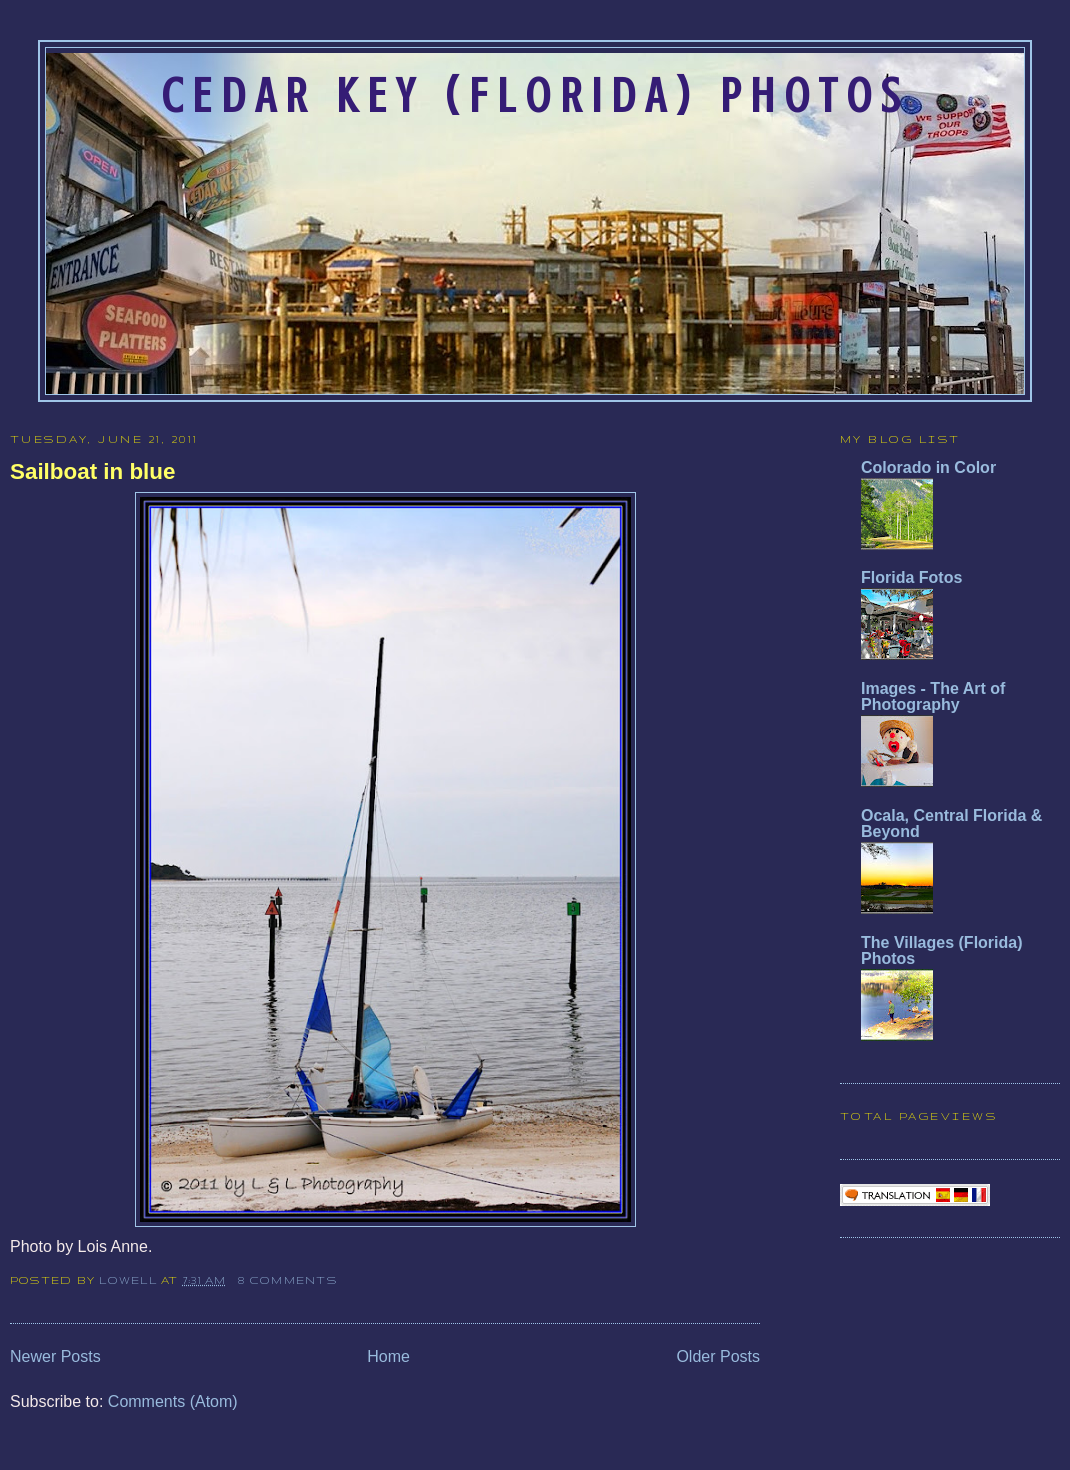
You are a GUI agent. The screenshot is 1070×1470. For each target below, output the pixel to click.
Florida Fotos (911, 577)
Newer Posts (55, 1356)
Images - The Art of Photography (933, 696)
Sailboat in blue (92, 471)
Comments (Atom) (173, 1401)
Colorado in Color (928, 467)
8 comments (287, 1280)
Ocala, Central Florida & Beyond (951, 823)
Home (388, 1356)
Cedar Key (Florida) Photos (535, 96)
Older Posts (718, 1356)
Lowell (130, 1280)
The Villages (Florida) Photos (942, 950)
